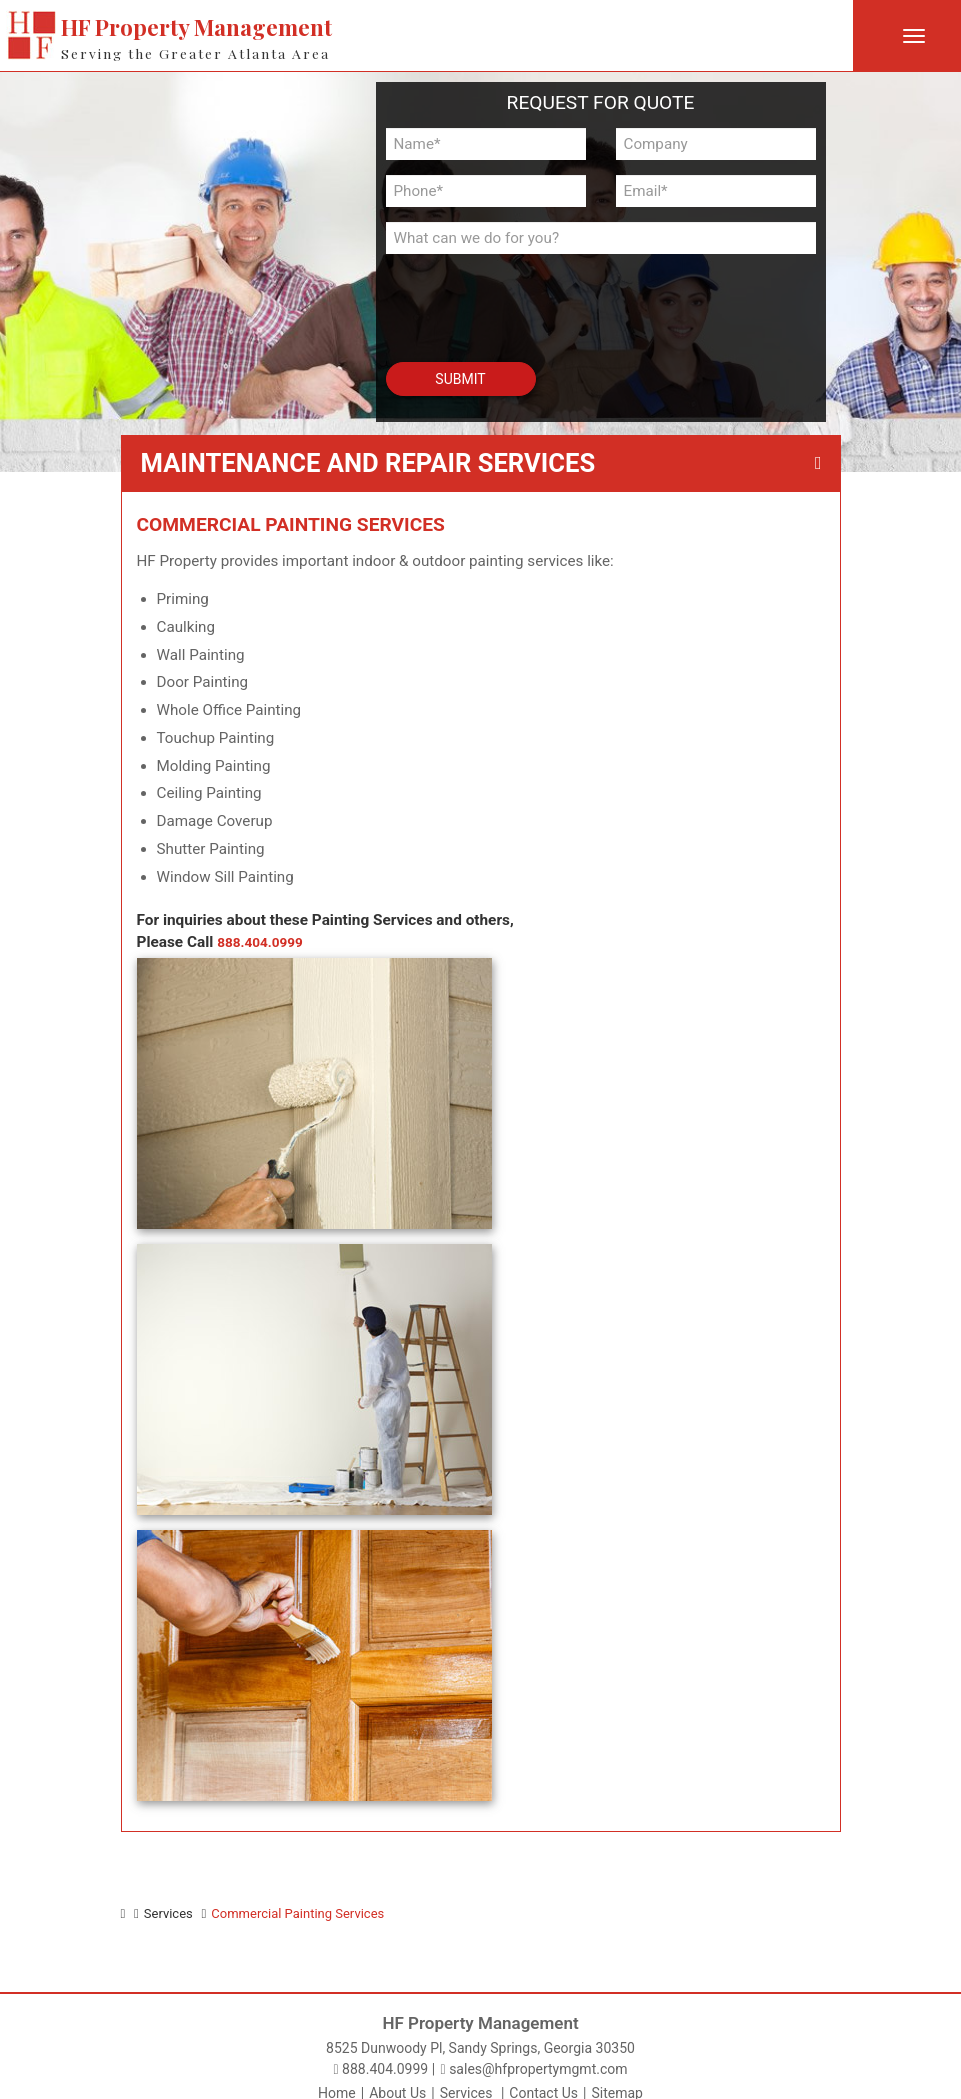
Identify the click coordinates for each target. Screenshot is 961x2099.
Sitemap (616, 2082)
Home (337, 2082)
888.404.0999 (265, 942)
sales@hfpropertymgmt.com (534, 2058)
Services (466, 2082)
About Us (397, 2082)
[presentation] (500, 298)
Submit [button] (460, 379)
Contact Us (543, 2082)
